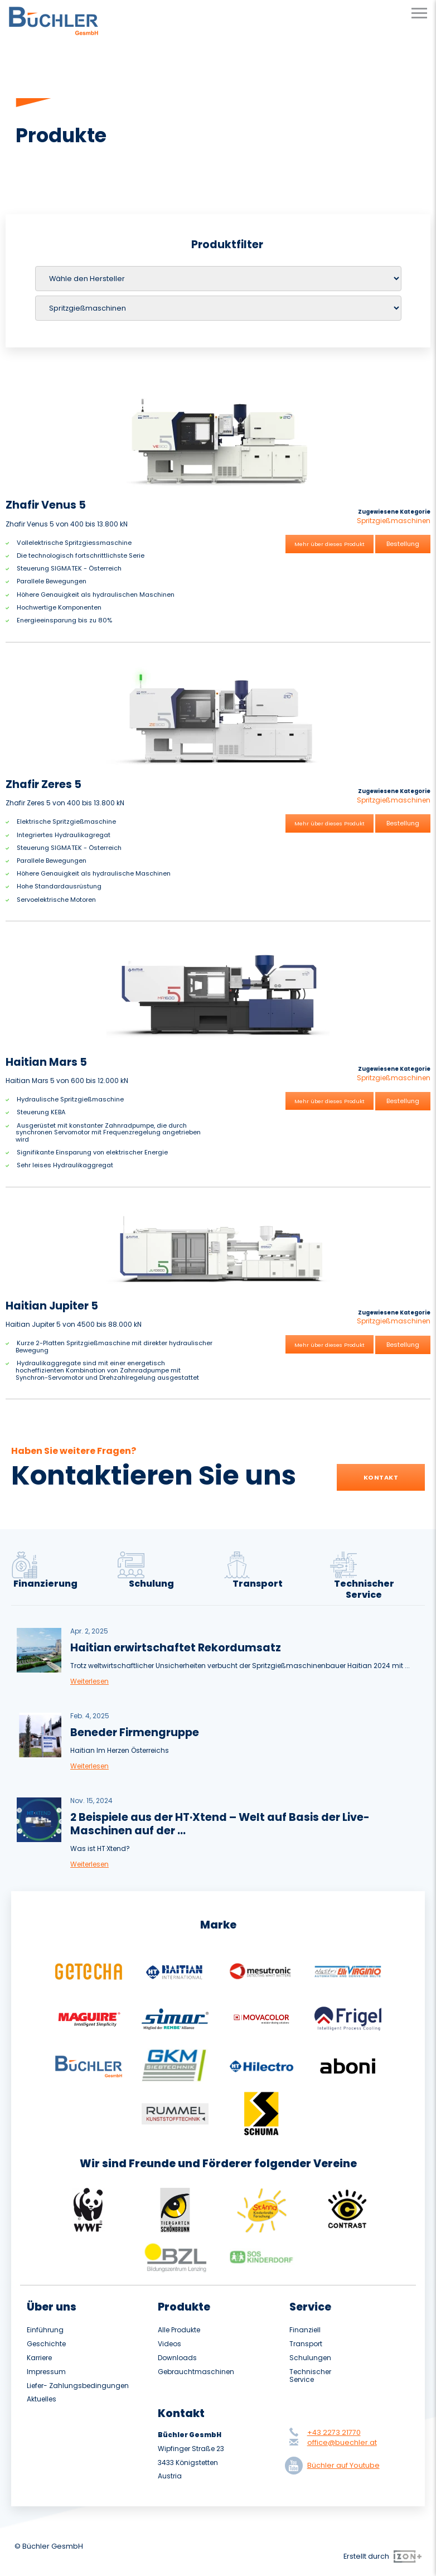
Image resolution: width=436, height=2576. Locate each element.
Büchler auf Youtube (334, 2465)
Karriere (39, 2358)
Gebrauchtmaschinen (196, 2372)
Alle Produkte (179, 2330)
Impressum (46, 2372)
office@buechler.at (342, 2442)
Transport (305, 2344)
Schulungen (310, 2358)
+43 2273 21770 (334, 2432)
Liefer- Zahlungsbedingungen (78, 2386)
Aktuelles (41, 2399)
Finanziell (305, 2330)
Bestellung (402, 543)
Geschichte (46, 2344)
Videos (169, 2344)
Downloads (177, 2358)
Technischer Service (310, 2376)
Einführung (45, 2330)
